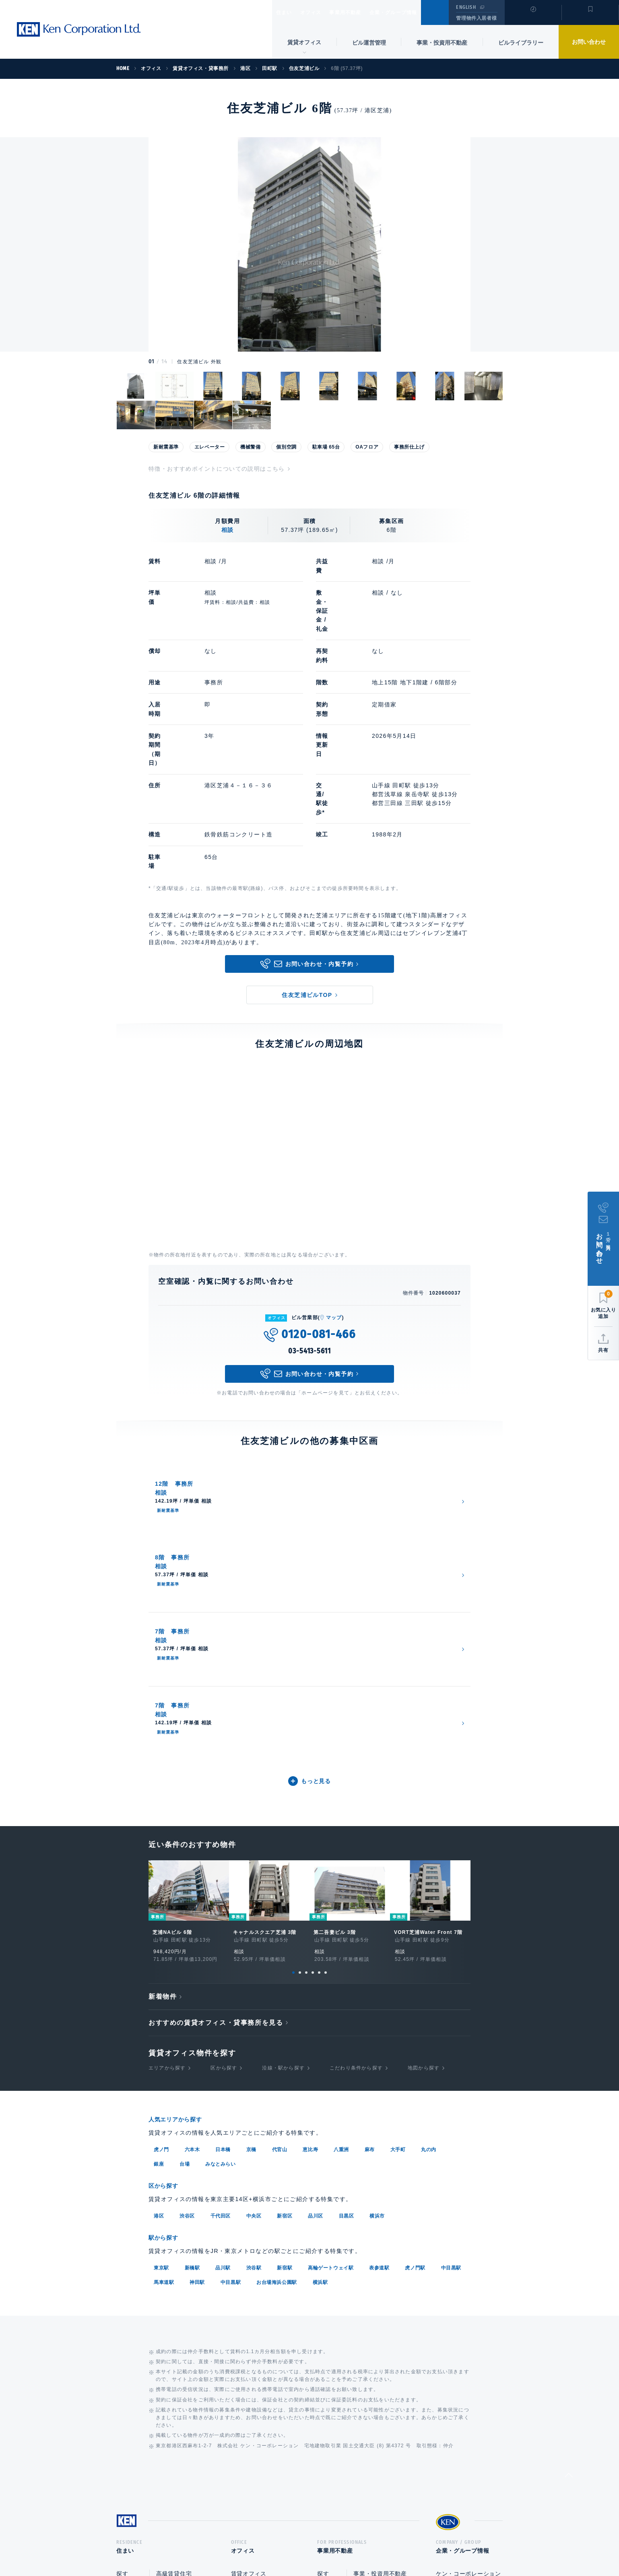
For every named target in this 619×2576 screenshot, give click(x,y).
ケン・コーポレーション (468, 2326)
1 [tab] (293, 1700)
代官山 (279, 1876)
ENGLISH (466, 7)
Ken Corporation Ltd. (78, 29)
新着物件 (163, 1724)
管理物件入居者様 (476, 18)
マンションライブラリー (149, 2369)
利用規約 (352, 2544)
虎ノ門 (161, 1876)
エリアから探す (167, 1795)
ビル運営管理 (369, 42)
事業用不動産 (363, 12)
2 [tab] (300, 1700)
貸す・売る (131, 2335)
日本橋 (223, 1876)
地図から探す (423, 1795)
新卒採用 (448, 2343)
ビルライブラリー (520, 42)
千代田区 (220, 1941)
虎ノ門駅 (415, 1992)
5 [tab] (319, 1700)
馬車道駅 (164, 2007)
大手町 (398, 1876)
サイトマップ (396, 2544)
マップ (334, 1218)
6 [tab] (325, 1700)
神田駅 (197, 2007)
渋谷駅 (254, 1992)
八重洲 (341, 1876)
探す (122, 2301)
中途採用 (448, 2359)
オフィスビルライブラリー (266, 2351)
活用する (329, 2319)
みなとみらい (220, 1890)
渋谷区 (187, 1941)
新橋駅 (192, 1992)
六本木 (192, 1876)
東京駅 (161, 1992)
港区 (159, 1941)
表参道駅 (379, 1992)
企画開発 (365, 2368)
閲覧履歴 (532, 18)
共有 (603, 1350)
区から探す (223, 1795)
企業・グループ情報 (418, 12)
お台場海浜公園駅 (276, 2007)
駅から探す (166, 1963)
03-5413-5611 (309, 1252)
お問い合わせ (589, 42)
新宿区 (284, 1941)
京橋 (251, 1876)
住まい (288, 12)
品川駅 (223, 1992)
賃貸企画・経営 (374, 2319)
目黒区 (346, 1941)
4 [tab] (313, 1700)
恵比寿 (310, 1876)
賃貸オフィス (248, 2301)
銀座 (159, 1890)
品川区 (315, 1941)
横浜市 (377, 1941)
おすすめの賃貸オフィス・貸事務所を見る (216, 1750)
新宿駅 (284, 1992)
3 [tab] (306, 1700)
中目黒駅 (451, 1992)
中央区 (254, 1941)
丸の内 (428, 1876)
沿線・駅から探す (283, 1795)
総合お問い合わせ (228, 2544)
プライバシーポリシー (297, 2544)
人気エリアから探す (180, 1846)
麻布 (370, 1876)
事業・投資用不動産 (442, 42)
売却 (359, 2352)
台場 (185, 1890)
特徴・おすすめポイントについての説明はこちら (217, 468)
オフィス (321, 12)
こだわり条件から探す (356, 1795)
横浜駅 (320, 2007)
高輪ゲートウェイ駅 (330, 1992)
